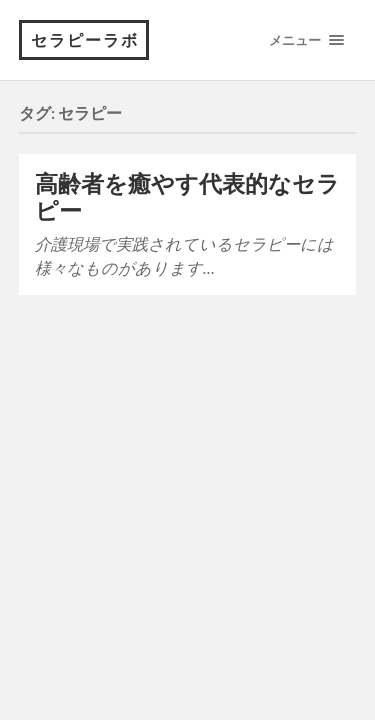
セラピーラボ (85, 39)
